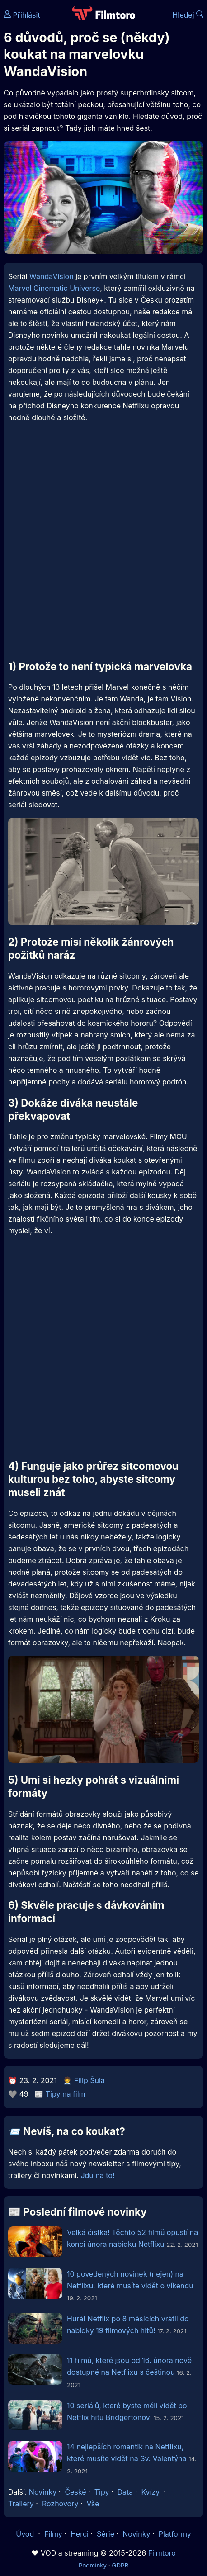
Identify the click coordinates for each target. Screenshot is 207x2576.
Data (125, 2491)
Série (105, 2533)
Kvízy (150, 2491)
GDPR (120, 2565)
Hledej (187, 14)
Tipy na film (65, 2093)
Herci (80, 2533)
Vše (93, 2503)
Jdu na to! (97, 2175)
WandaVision (51, 276)
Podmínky (93, 2565)
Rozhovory (60, 2503)
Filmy (53, 2533)
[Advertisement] (103, 548)
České (75, 2491)
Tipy (101, 2491)
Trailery (21, 2503)
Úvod (26, 2533)
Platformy (175, 2533)
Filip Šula (89, 2080)
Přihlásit (22, 14)
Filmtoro (162, 2552)
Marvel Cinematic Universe (54, 288)
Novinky (42, 2491)
